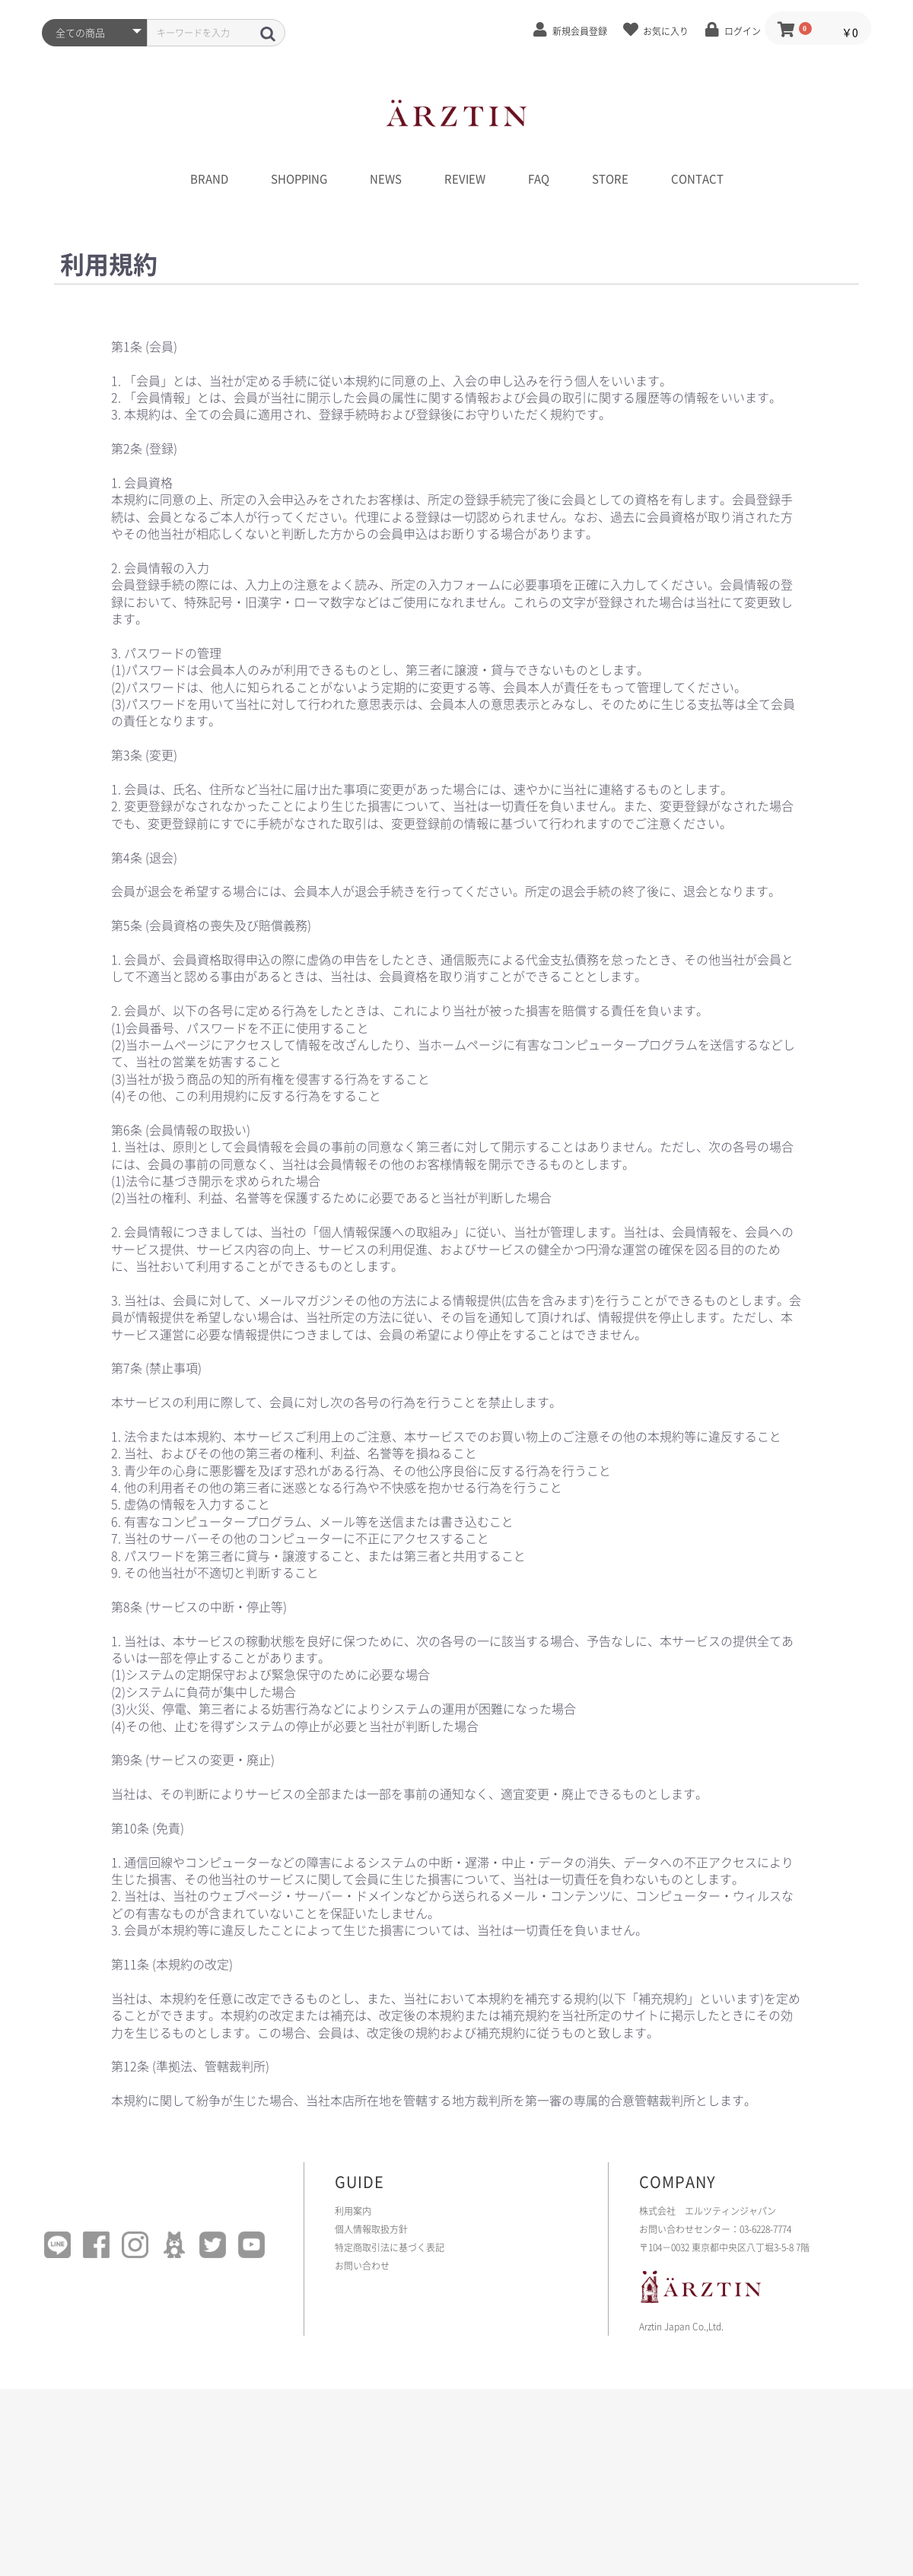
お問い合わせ (362, 2266)
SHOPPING (299, 178)
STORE (610, 178)
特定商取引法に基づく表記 (389, 2247)
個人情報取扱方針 (371, 2229)
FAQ (538, 178)
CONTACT (697, 178)
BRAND (209, 178)
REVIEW (464, 178)
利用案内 (353, 2211)
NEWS (386, 178)
